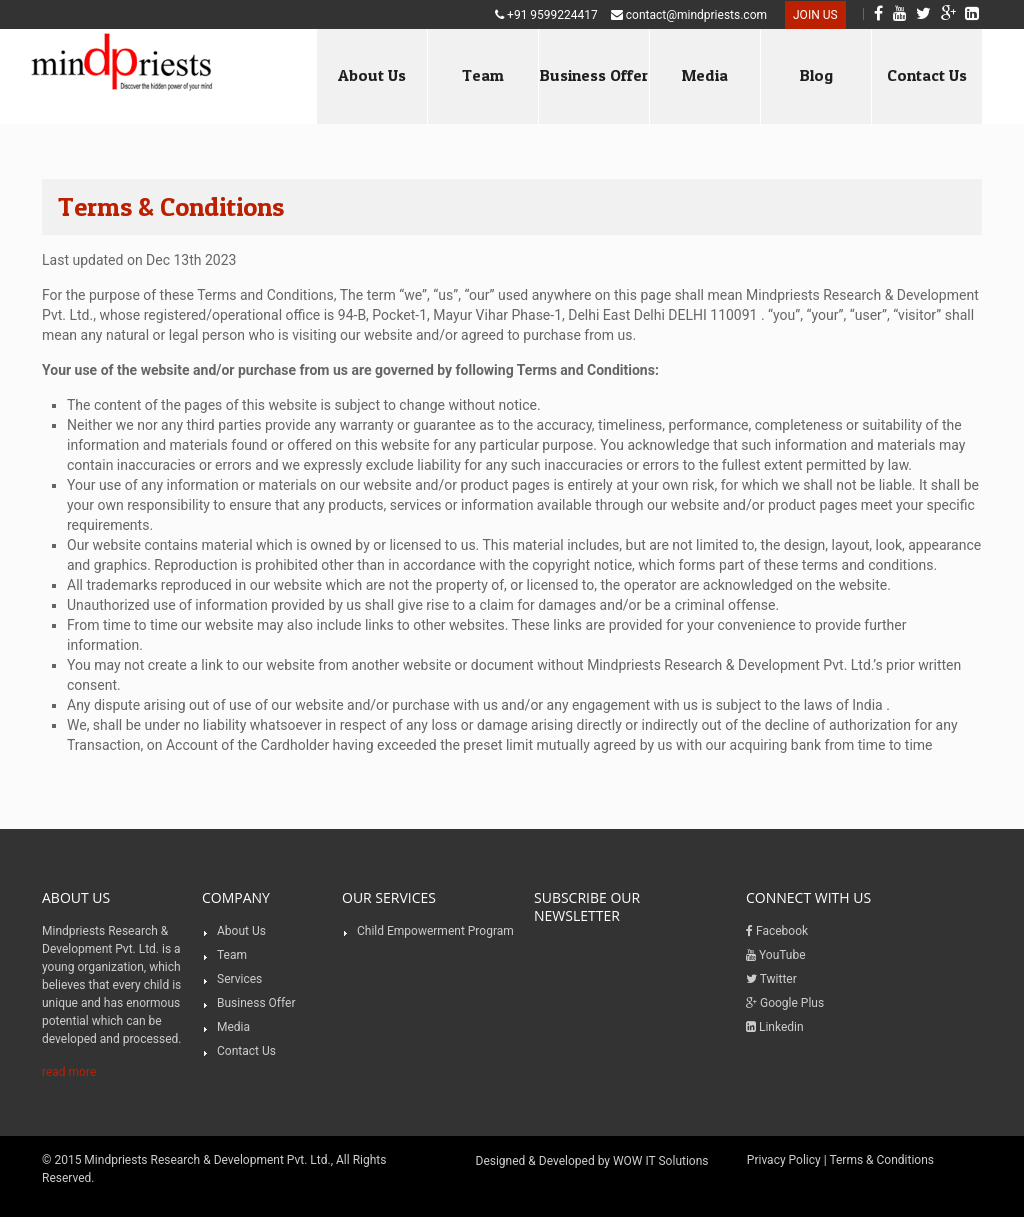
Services (239, 979)
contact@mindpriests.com (689, 15)
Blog (816, 75)
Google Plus (785, 1003)
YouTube (776, 955)
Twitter (771, 979)
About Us (372, 75)
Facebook (777, 931)
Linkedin (775, 1027)
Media (705, 75)
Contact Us (927, 75)
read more (69, 1072)
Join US (815, 15)
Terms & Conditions (881, 1160)
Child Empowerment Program (435, 931)
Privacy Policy (784, 1160)
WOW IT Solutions (661, 1161)
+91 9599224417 (546, 15)
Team (483, 75)
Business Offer (594, 75)
